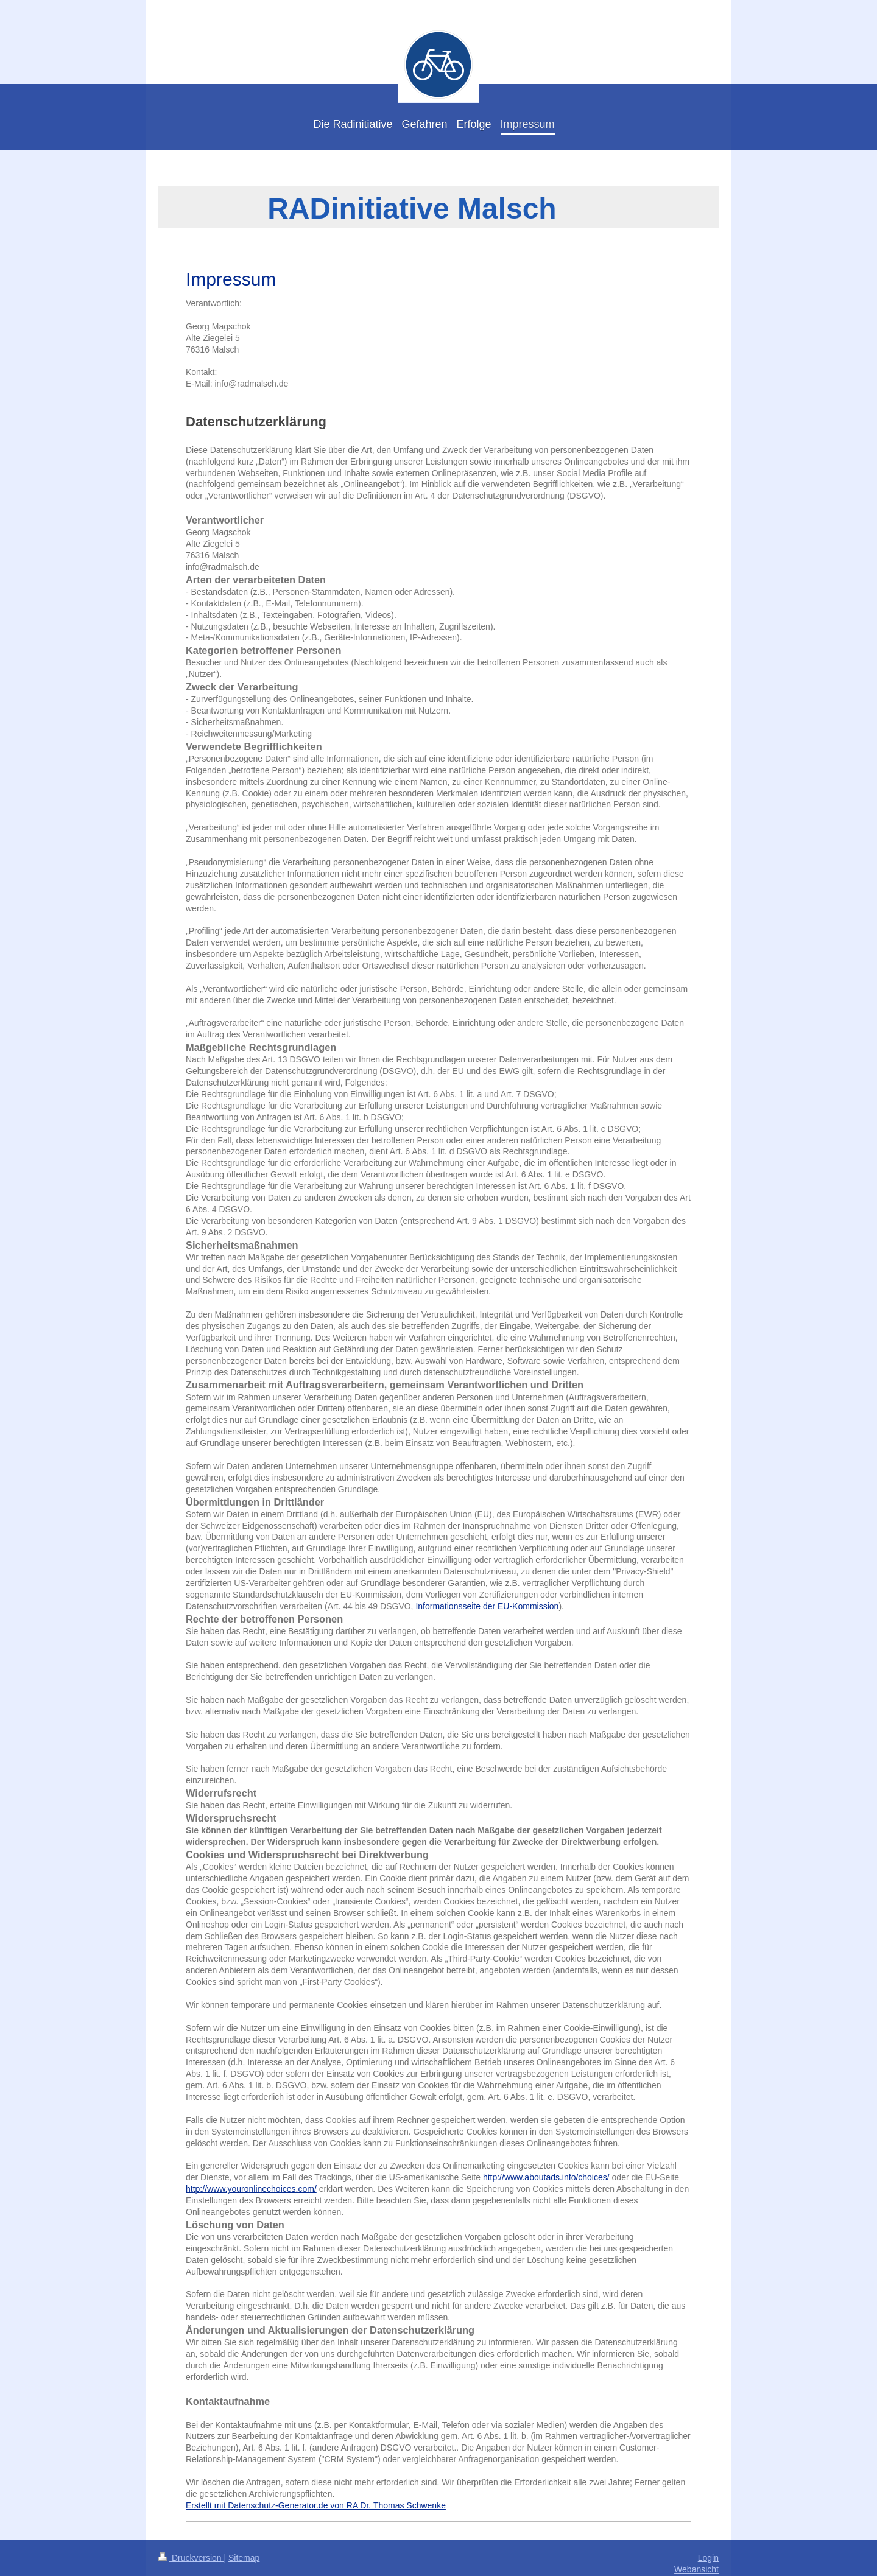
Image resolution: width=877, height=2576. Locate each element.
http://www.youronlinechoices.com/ (251, 2189)
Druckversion (191, 2558)
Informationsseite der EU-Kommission (486, 1606)
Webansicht (696, 2569)
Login (708, 2558)
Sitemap (243, 2558)
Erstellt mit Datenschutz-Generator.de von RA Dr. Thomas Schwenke (316, 2505)
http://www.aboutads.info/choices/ (546, 2177)
